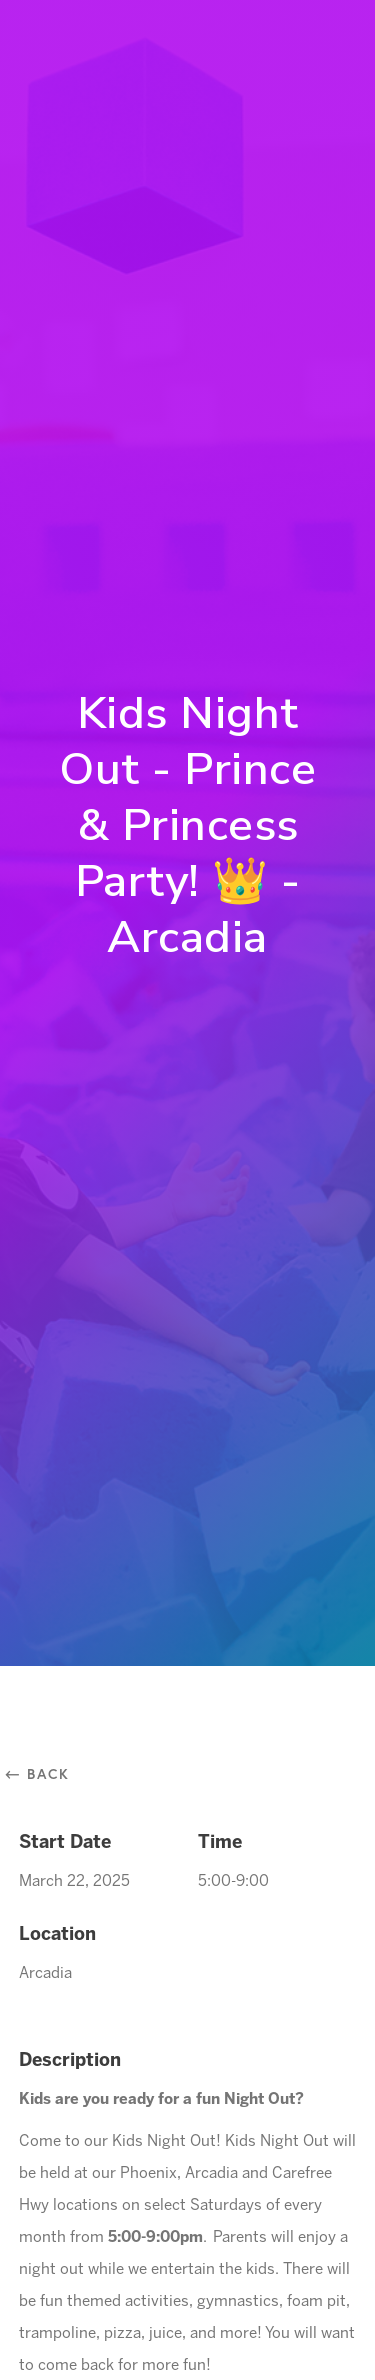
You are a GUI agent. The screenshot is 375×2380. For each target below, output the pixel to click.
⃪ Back (44, 1773)
